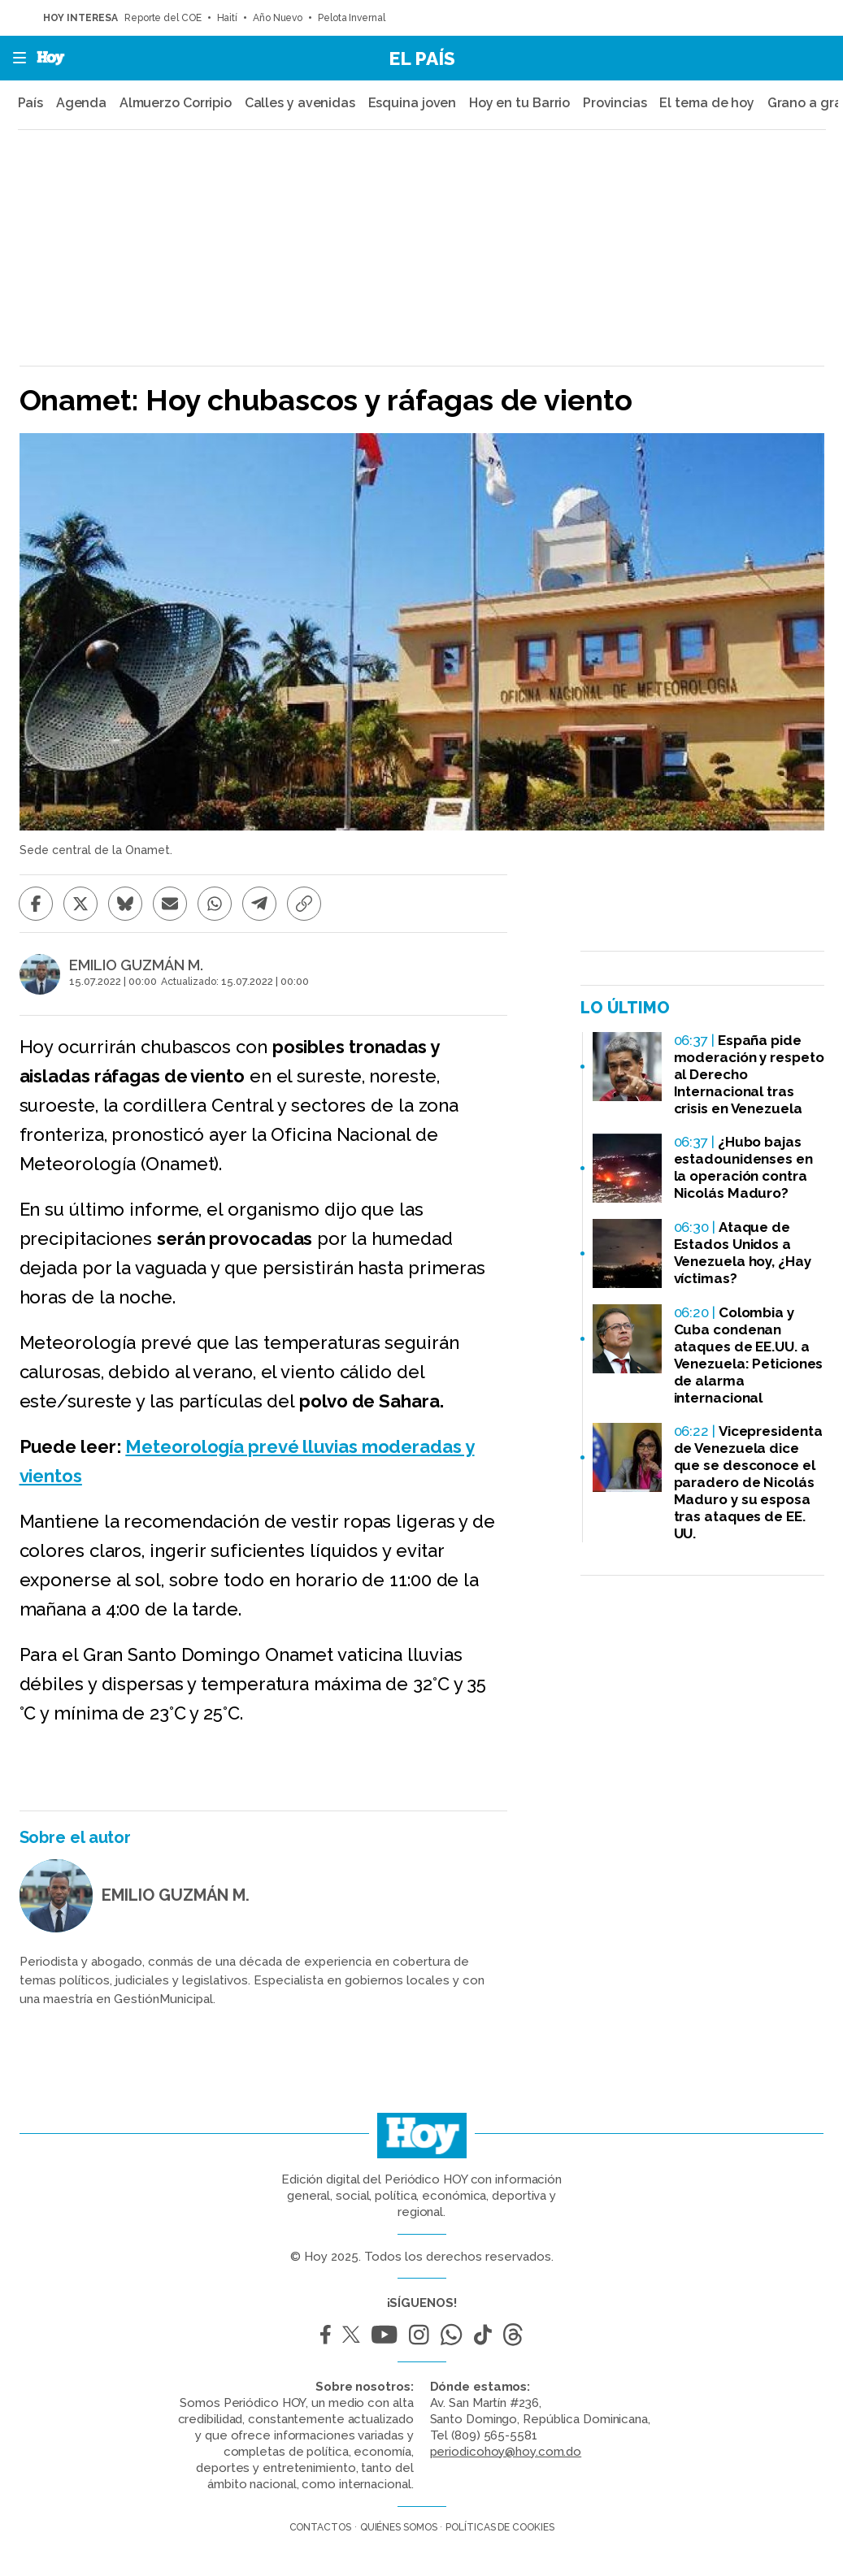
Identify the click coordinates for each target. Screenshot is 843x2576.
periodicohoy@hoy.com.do (506, 2451)
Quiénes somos (398, 2527)
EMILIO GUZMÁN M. (136, 965)
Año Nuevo (277, 18)
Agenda (81, 103)
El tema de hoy (706, 103)
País (31, 103)
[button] (14, 58)
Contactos (320, 2527)
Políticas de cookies (499, 2527)
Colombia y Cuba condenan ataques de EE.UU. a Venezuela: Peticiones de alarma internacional (748, 1355)
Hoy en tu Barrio (519, 103)
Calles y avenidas (300, 103)
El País (422, 58)
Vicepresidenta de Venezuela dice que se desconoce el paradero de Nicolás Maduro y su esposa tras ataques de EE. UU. (748, 1482)
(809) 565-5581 (494, 2435)
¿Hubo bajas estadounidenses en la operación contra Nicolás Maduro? (743, 1167)
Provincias (615, 103)
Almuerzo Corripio (175, 103)
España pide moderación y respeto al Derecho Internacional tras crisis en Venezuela (749, 1074)
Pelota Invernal (352, 18)
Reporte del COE (163, 18)
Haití (227, 18)
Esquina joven (412, 103)
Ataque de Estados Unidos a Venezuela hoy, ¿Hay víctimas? (742, 1252)
